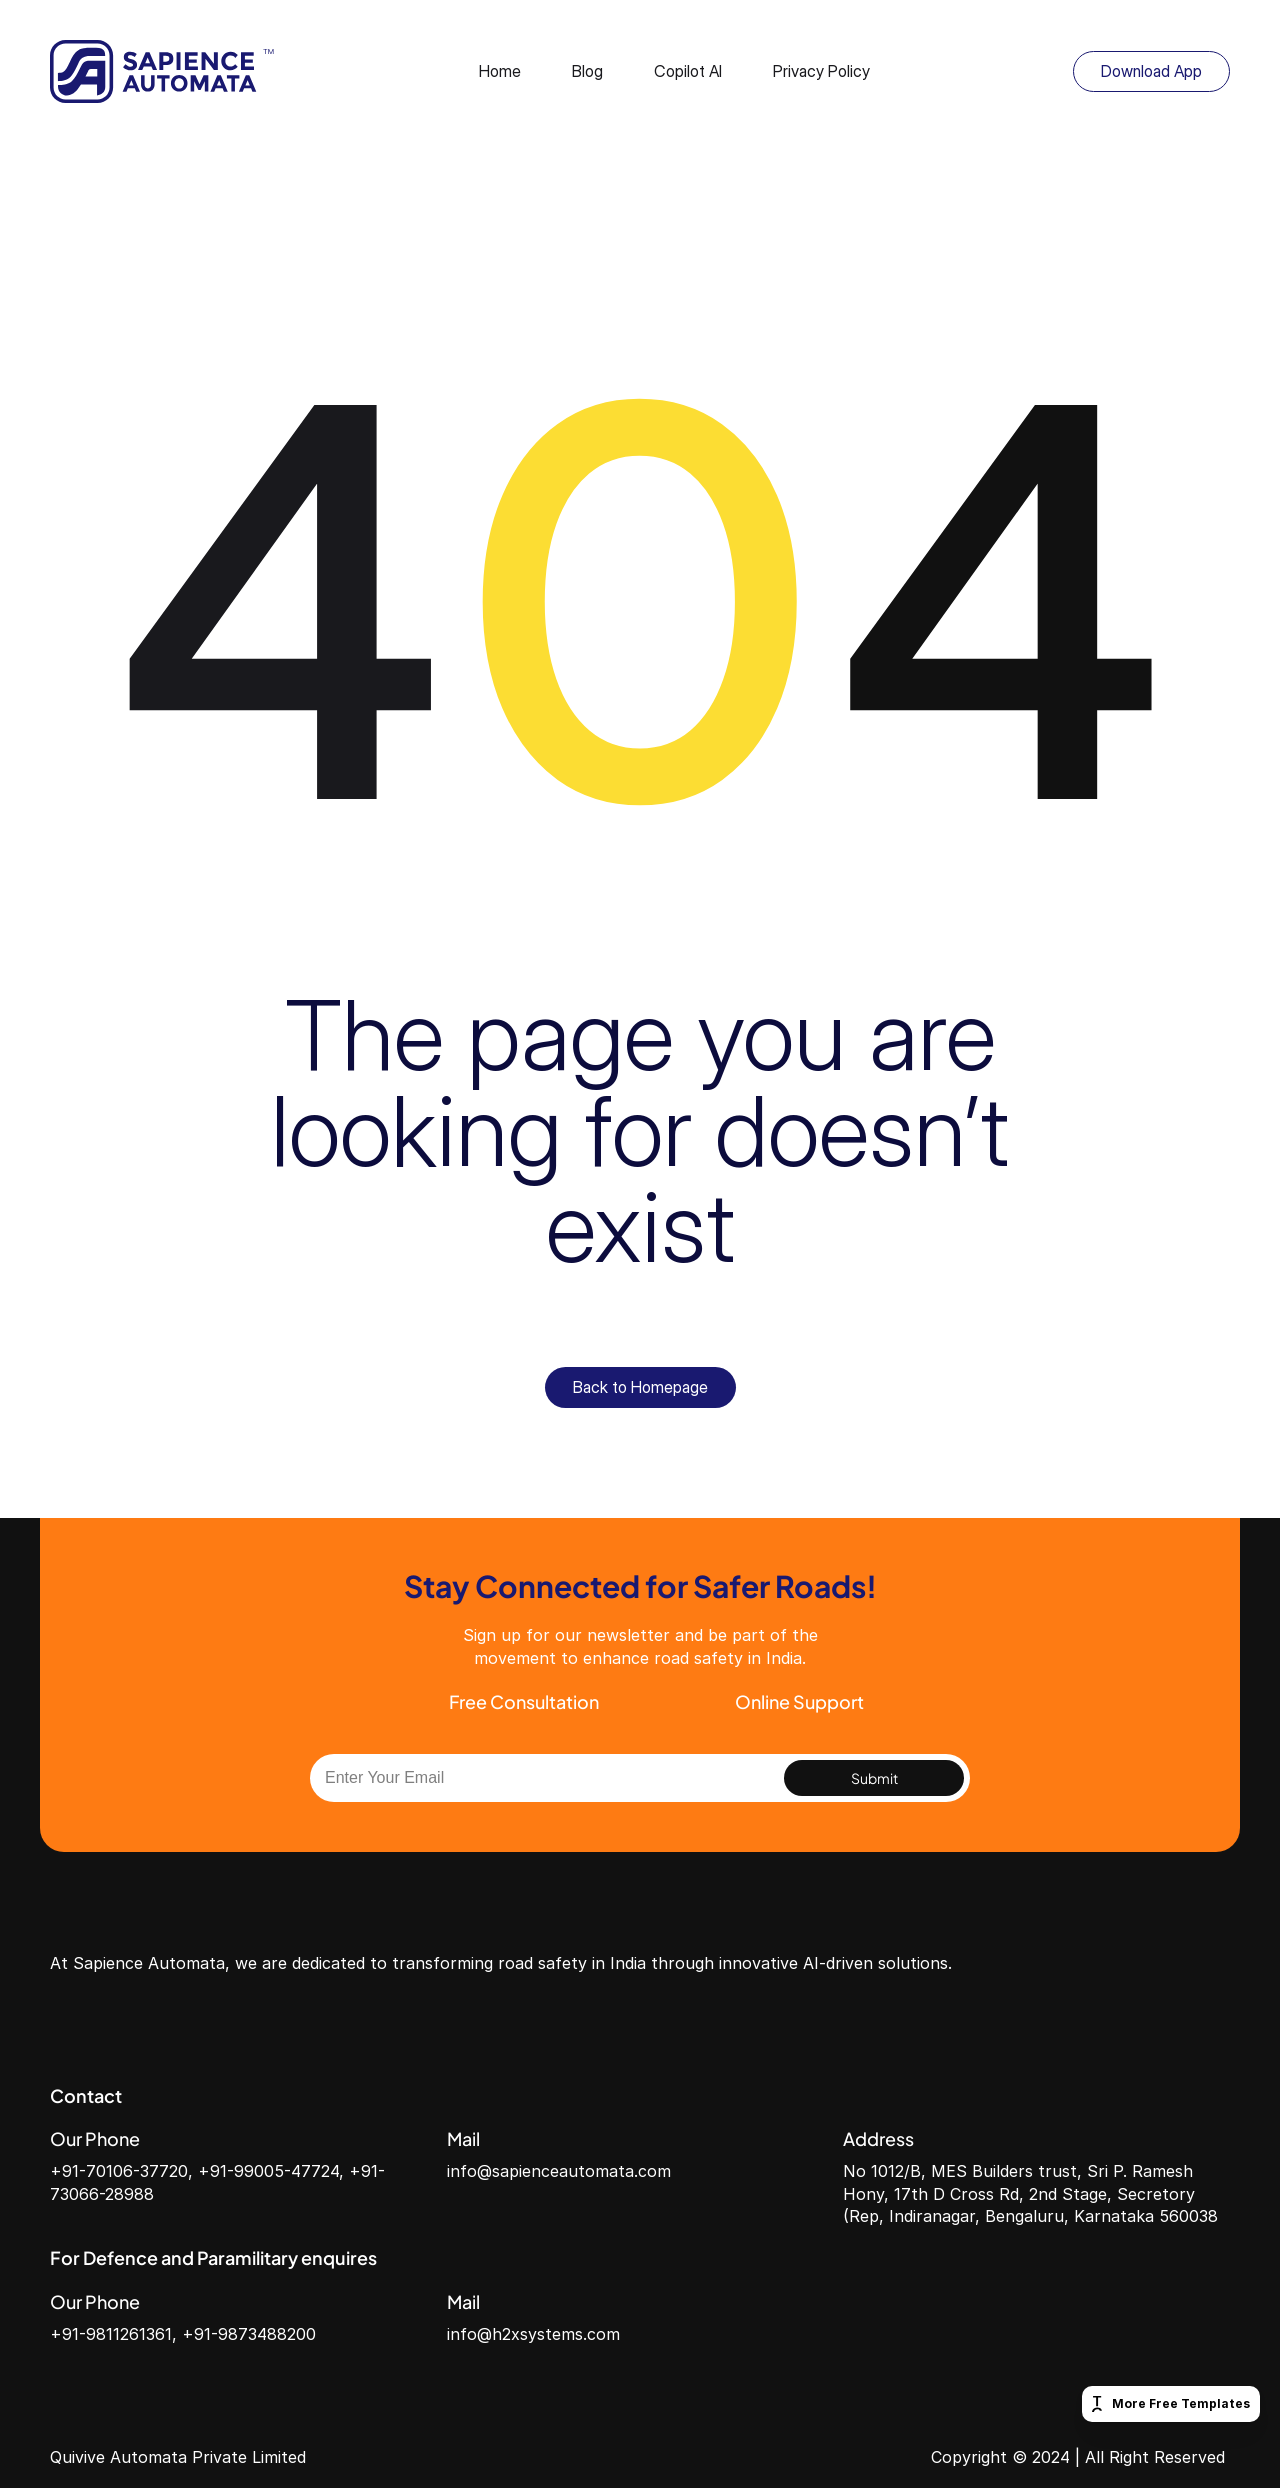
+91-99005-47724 (268, 2171)
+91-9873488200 (249, 2334)
